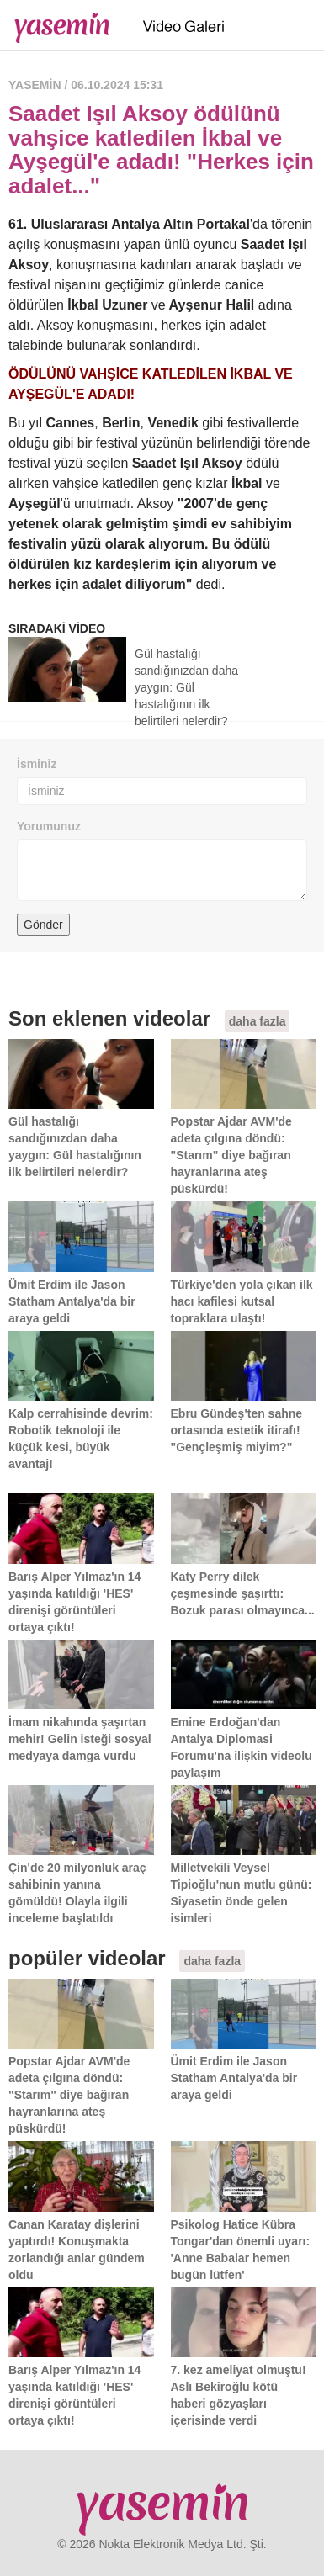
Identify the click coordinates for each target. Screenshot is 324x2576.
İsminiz (36, 764)
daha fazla (257, 1021)
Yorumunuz (49, 826)
